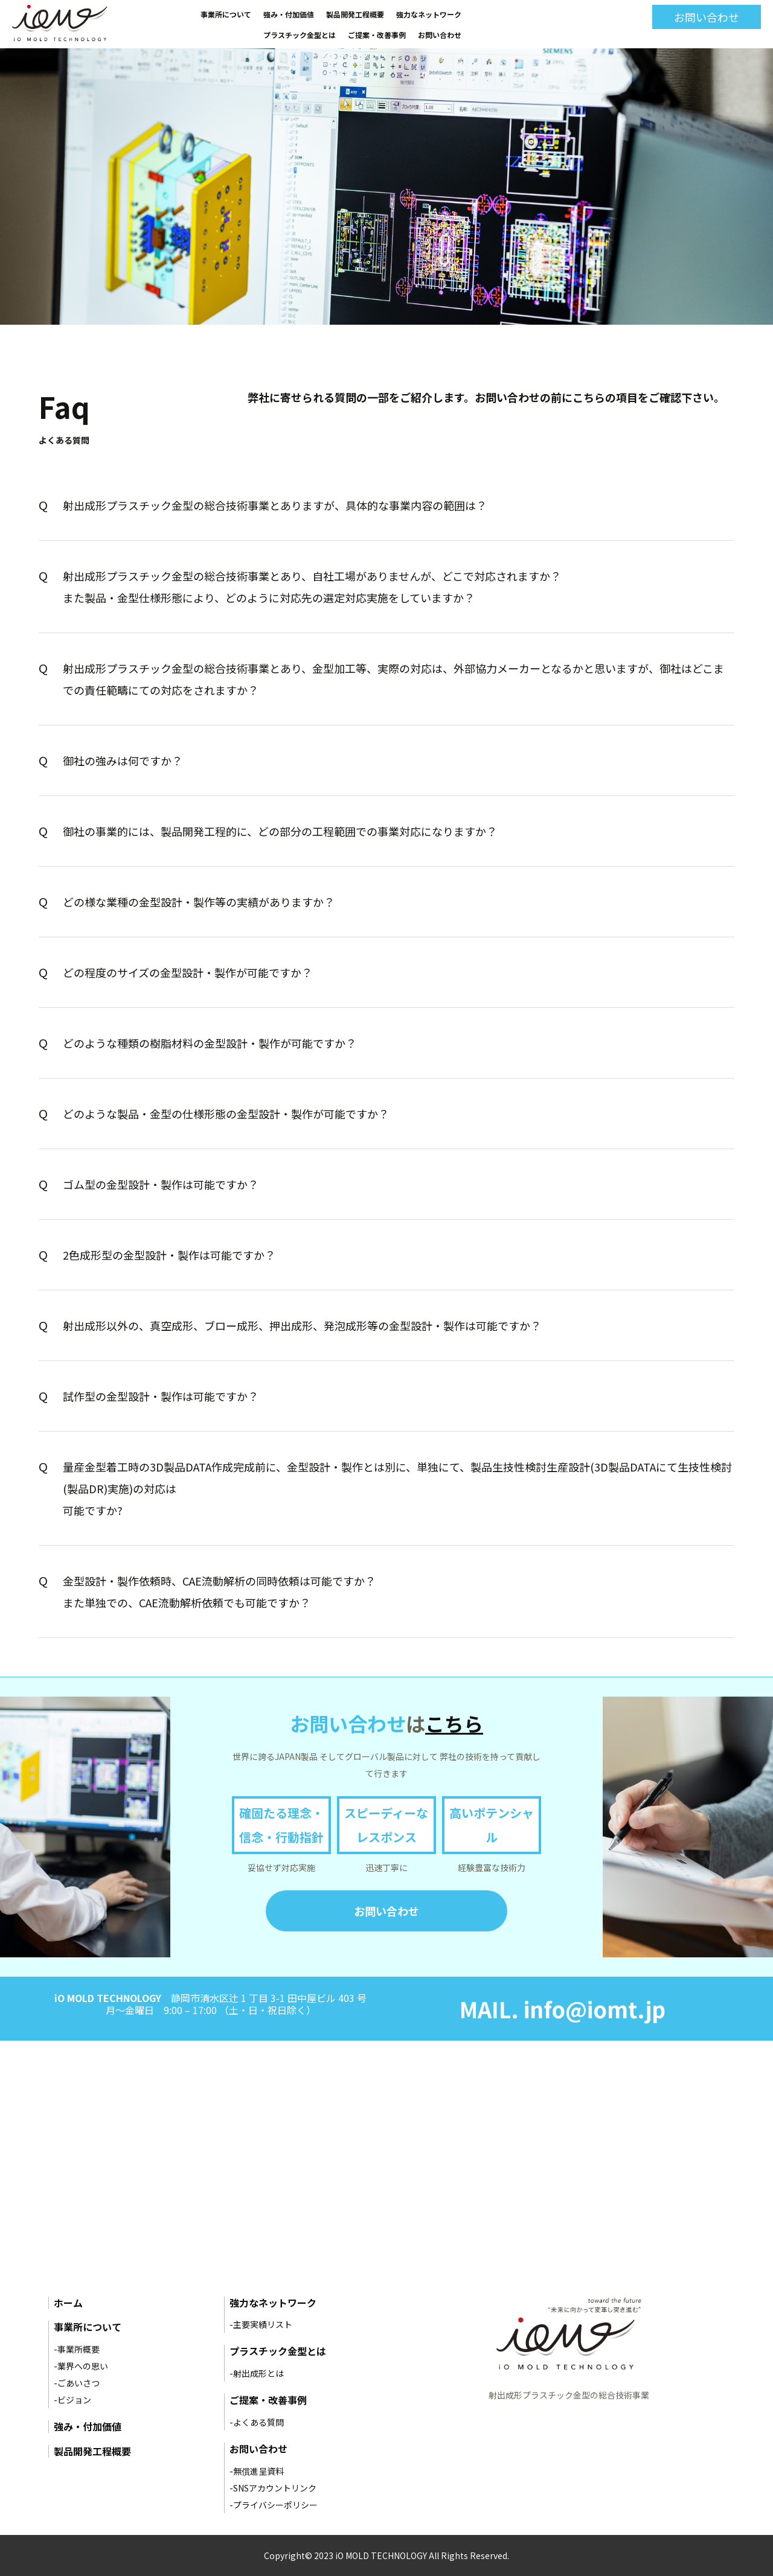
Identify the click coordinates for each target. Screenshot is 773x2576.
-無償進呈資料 (256, 2471)
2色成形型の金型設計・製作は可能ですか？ (169, 1255)
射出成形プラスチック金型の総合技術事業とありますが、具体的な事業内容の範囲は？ (275, 505)
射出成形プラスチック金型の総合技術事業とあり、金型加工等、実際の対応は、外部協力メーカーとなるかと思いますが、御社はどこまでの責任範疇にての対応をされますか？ (393, 679)
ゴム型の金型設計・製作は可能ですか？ (160, 1184)
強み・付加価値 (288, 14)
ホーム (68, 2302)
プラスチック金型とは (299, 35)
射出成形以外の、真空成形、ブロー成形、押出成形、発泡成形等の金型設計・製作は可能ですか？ (302, 1325)
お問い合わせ (439, 35)
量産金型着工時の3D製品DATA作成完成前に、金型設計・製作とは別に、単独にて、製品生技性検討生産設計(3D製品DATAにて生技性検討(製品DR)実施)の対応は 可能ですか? (397, 1488)
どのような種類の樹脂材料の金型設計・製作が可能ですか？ (209, 1043)
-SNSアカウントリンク (272, 2488)
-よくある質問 (256, 2422)
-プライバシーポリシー (273, 2505)
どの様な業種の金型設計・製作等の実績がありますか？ (199, 902)
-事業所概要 (77, 2349)
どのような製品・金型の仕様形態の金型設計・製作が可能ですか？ (226, 1113)
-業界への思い (81, 2366)
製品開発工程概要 (355, 14)
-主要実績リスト (260, 2324)
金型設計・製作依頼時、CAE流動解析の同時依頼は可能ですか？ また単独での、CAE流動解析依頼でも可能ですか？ (219, 1591)
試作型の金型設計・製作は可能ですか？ (160, 1396)
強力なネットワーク (428, 14)
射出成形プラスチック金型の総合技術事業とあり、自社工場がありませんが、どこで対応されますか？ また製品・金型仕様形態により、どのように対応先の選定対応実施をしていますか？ (312, 586)
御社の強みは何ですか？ (122, 760)
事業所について (225, 14)
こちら (454, 1723)
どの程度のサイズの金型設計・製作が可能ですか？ (187, 972)
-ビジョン (72, 2400)
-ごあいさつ (77, 2383)
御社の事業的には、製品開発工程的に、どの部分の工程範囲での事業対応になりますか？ (280, 831)
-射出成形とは (256, 2373)
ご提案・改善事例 (377, 35)
